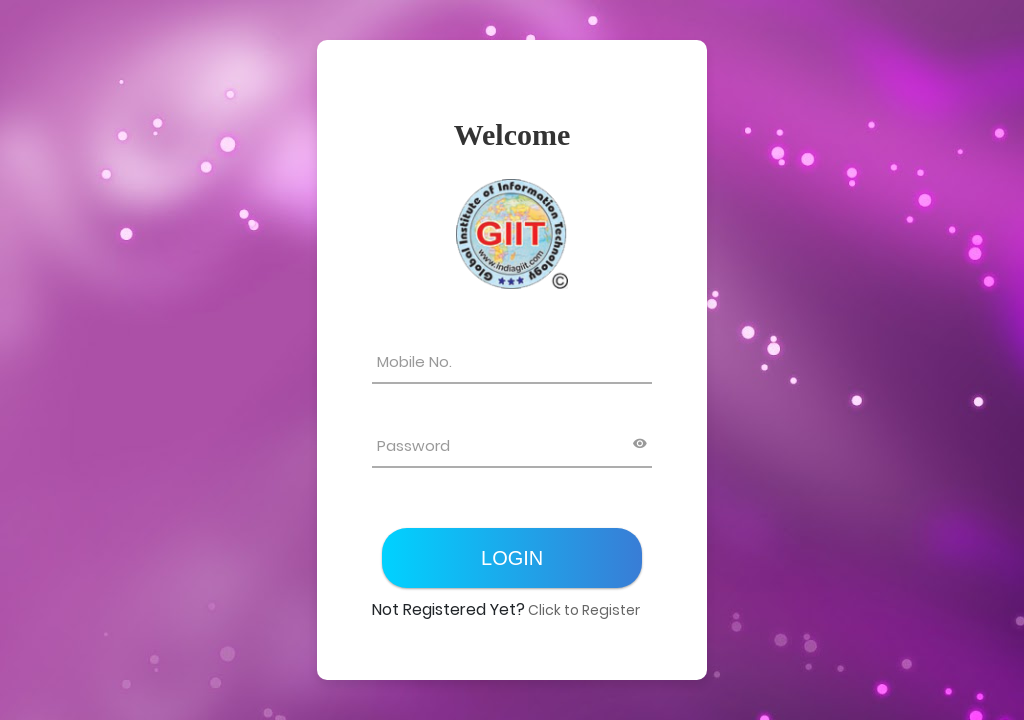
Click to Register (582, 610)
